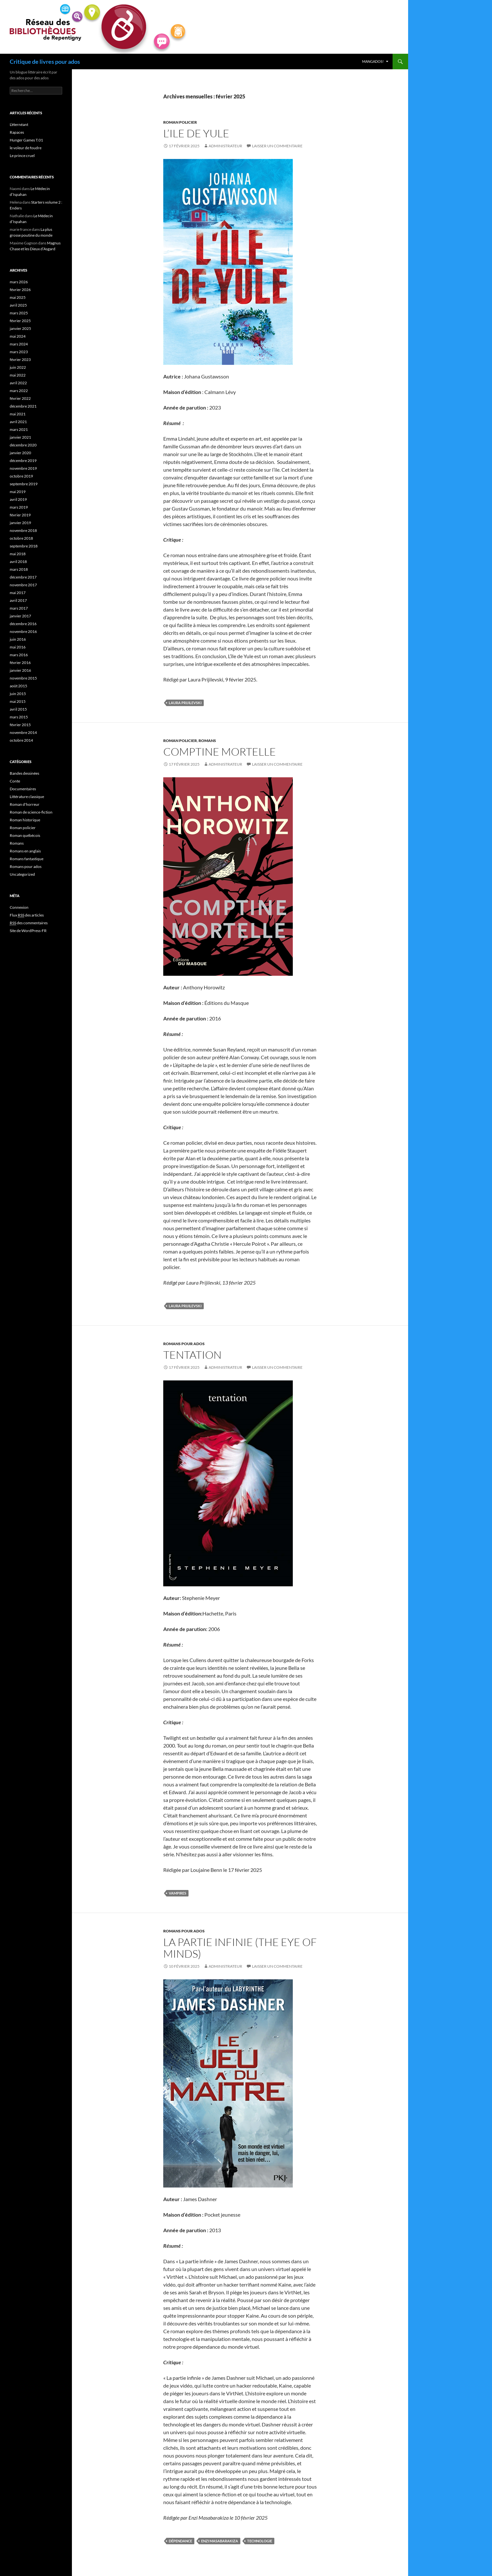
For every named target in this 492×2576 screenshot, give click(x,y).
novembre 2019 (23, 468)
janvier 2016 (20, 670)
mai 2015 (18, 701)
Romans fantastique (26, 858)
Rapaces (17, 132)
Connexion (19, 907)
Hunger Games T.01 (26, 140)
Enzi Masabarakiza (219, 2541)
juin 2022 (18, 367)
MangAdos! (373, 61)
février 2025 (20, 320)
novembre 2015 (23, 678)
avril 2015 (18, 709)
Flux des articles (27, 915)
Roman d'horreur (25, 804)
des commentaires (29, 923)
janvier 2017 (20, 615)
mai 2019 (18, 491)
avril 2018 (18, 561)
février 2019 (20, 514)
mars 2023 (19, 351)
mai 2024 (18, 336)
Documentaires (23, 788)
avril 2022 (18, 382)
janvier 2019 (20, 522)
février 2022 (20, 398)
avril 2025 (18, 305)
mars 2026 (19, 281)
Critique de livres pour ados (45, 61)
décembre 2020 (23, 445)
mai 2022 (18, 375)
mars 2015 (19, 716)
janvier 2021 (20, 437)
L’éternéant (19, 124)
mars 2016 (19, 654)
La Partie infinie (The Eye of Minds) (240, 1947)
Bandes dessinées (24, 773)
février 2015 (20, 724)
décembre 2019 (23, 460)
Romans (207, 740)
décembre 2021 (23, 406)
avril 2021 (18, 421)
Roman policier (180, 122)
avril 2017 (18, 600)
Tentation (192, 1354)
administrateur (225, 145)
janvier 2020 (20, 452)
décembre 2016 (23, 623)
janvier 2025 (20, 328)
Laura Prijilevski (185, 703)
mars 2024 (19, 344)
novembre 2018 (23, 530)
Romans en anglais (25, 851)
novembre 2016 (23, 631)
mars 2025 (19, 312)
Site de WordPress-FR (28, 930)
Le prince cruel (22, 155)
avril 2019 (18, 499)
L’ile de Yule (196, 133)
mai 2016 (18, 647)
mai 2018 (18, 553)
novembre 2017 (23, 584)
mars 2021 (19, 429)
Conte (15, 781)
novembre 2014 (23, 732)
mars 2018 (19, 569)
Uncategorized (22, 874)
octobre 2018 (21, 538)
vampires (177, 1893)
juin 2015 (18, 693)
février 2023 (20, 359)
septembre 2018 (24, 546)
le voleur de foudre (25, 147)
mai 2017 (18, 592)
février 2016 (20, 662)
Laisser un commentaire (277, 145)
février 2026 (20, 289)
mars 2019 (19, 507)
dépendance (180, 2541)
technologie (259, 2541)
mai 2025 (18, 297)
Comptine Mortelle (219, 751)
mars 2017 (19, 608)
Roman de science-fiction (31, 812)
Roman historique (25, 819)
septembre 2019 (24, 483)
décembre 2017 (23, 577)
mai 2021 (18, 413)
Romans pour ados (184, 1343)
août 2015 (18, 685)
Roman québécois (25, 835)
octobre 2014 (21, 740)
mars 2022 (19, 390)
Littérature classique (27, 796)
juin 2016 (18, 639)
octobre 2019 (21, 476)
